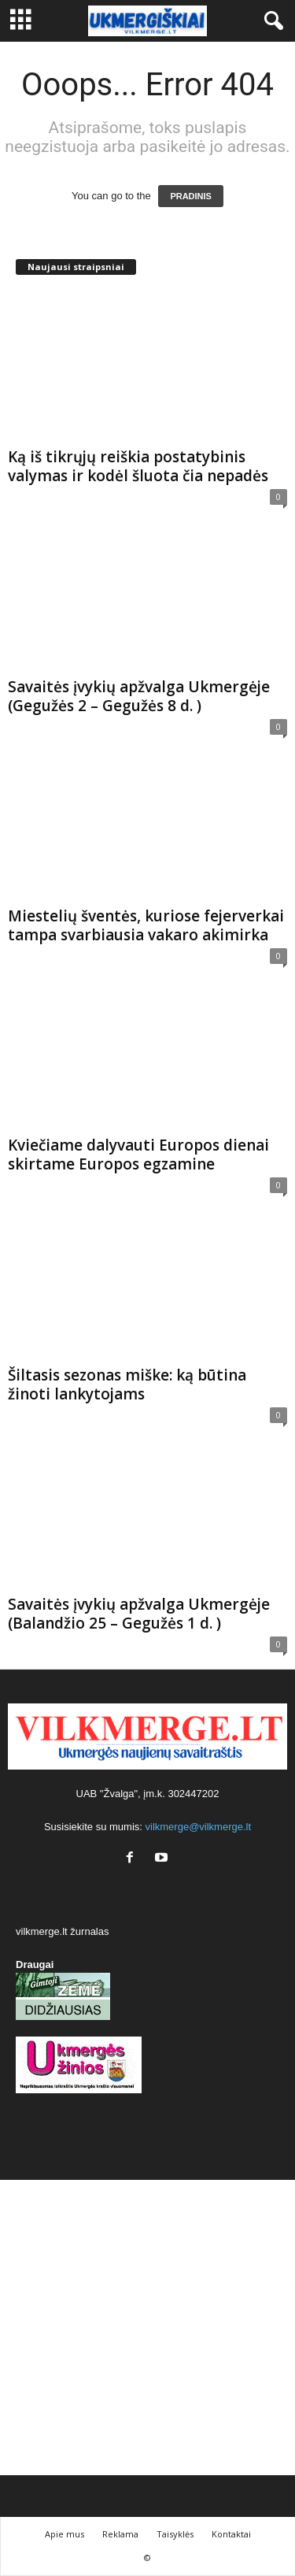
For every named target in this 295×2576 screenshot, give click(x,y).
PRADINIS (191, 196)
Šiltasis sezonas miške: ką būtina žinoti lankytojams (127, 1384)
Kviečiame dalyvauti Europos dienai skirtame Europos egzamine (138, 1154)
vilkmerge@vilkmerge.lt (199, 1827)
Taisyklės (175, 2534)
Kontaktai (231, 2534)
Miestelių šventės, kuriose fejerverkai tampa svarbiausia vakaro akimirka (146, 925)
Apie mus (64, 2534)
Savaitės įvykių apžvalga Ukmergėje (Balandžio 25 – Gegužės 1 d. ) (139, 1613)
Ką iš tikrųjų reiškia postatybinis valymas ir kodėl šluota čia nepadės (138, 466)
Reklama (120, 2534)
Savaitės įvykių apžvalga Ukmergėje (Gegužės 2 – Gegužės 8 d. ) (139, 696)
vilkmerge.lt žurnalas (62, 1931)
